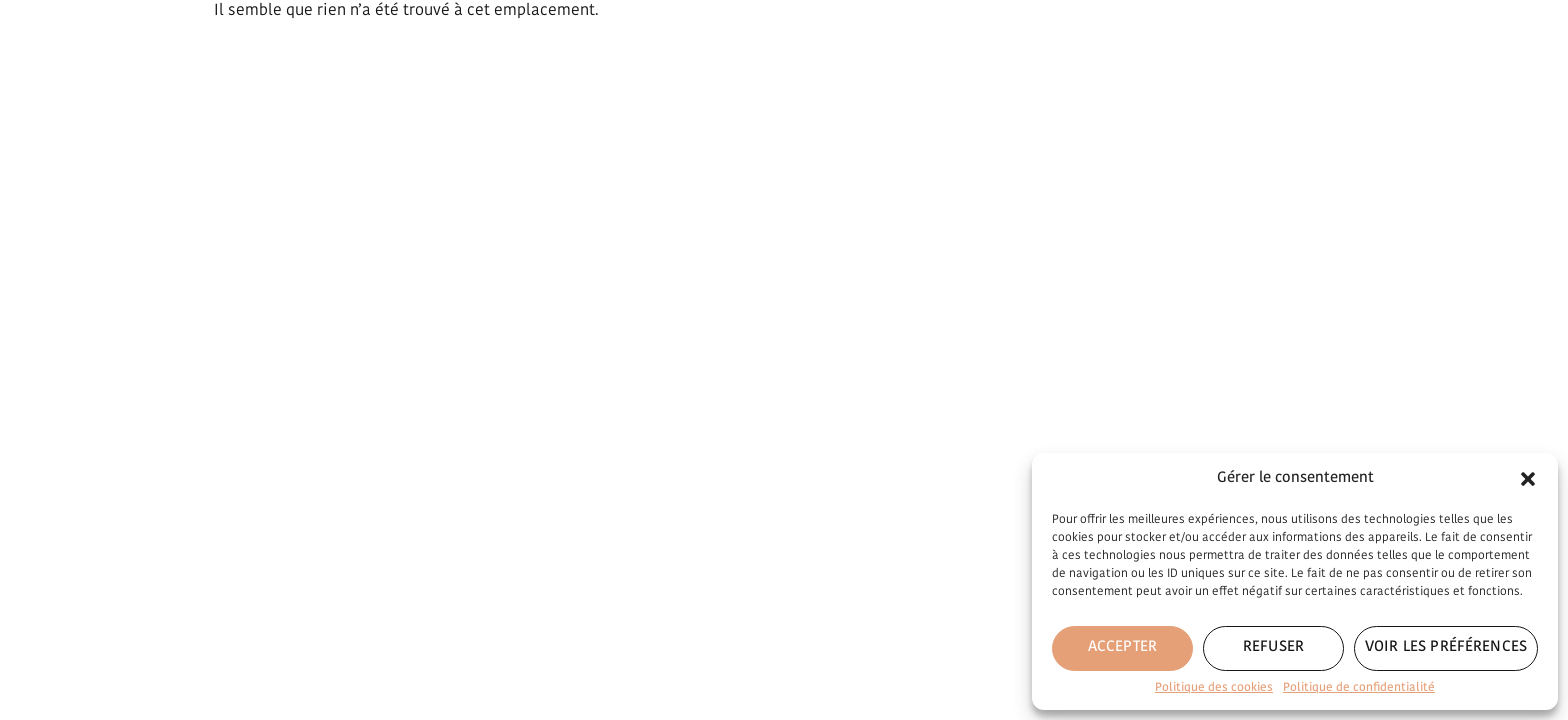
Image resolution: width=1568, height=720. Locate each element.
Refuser (1273, 647)
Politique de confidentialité (1359, 688)
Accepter (1122, 647)
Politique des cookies (1214, 688)
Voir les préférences (1446, 647)
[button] (1528, 479)
